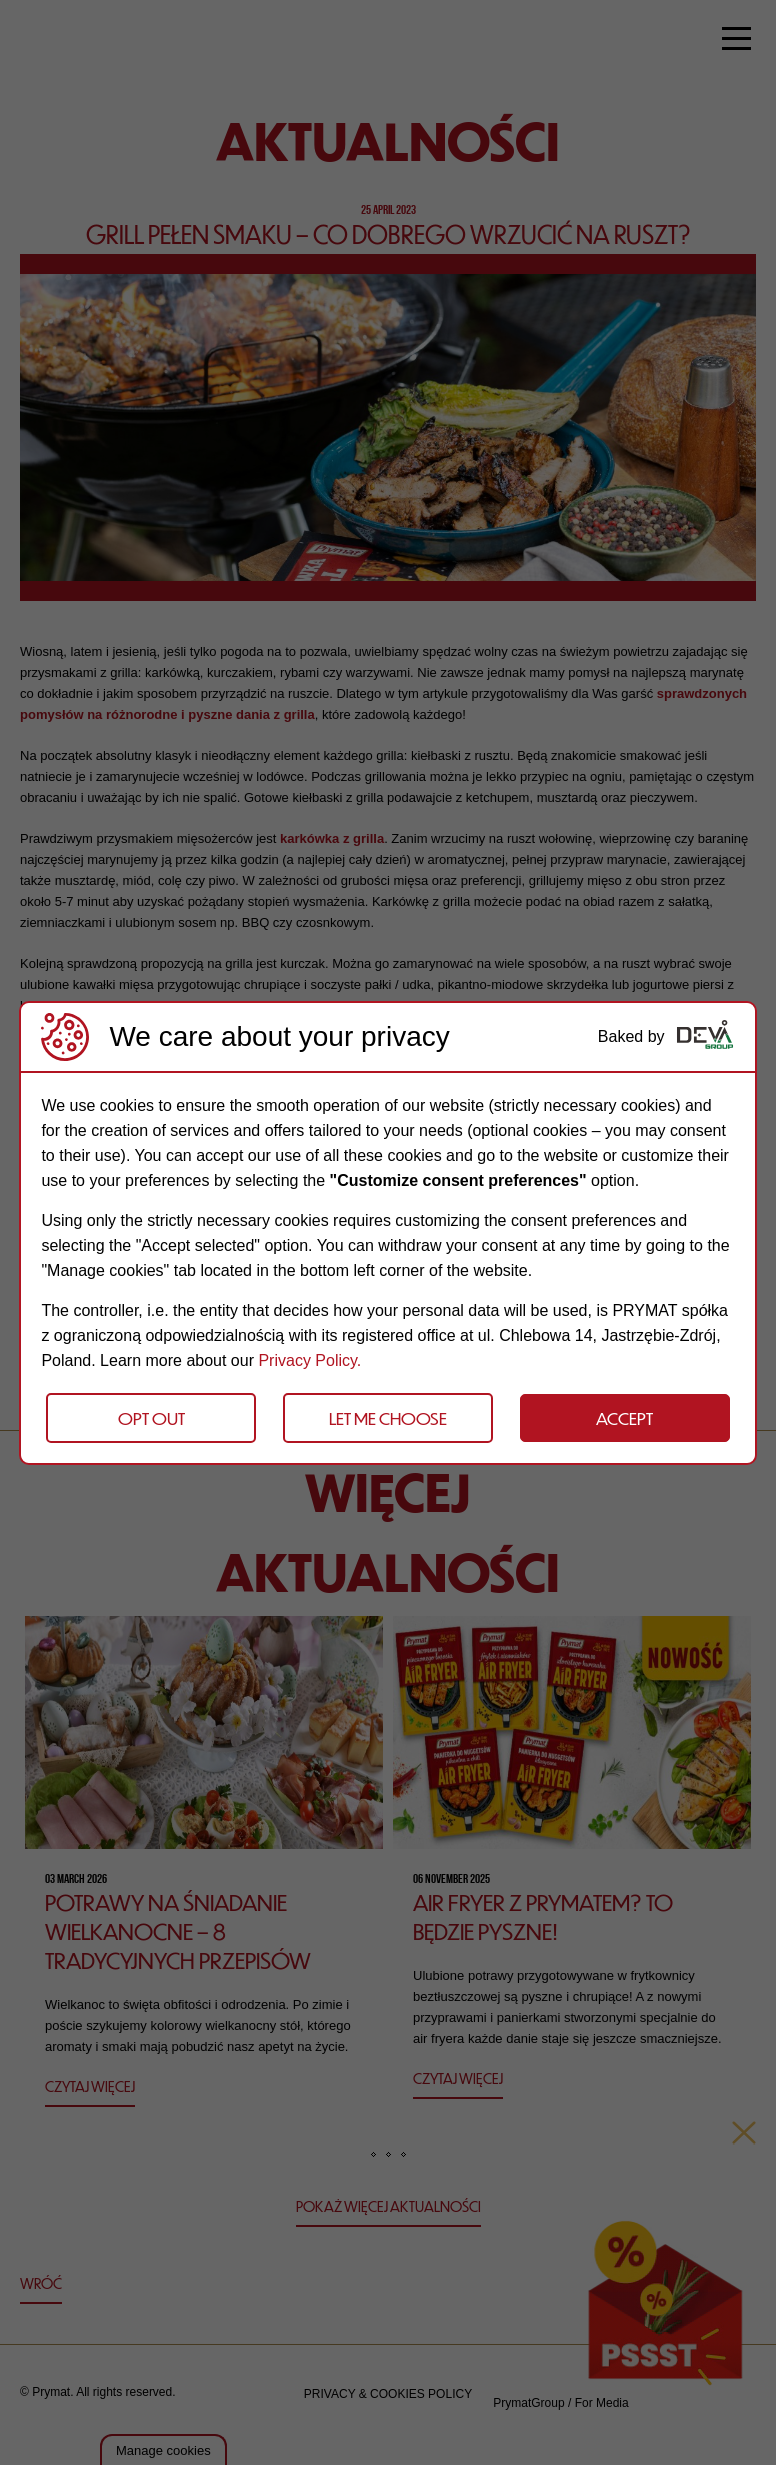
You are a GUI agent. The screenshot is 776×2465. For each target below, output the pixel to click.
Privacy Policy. (309, 1360)
